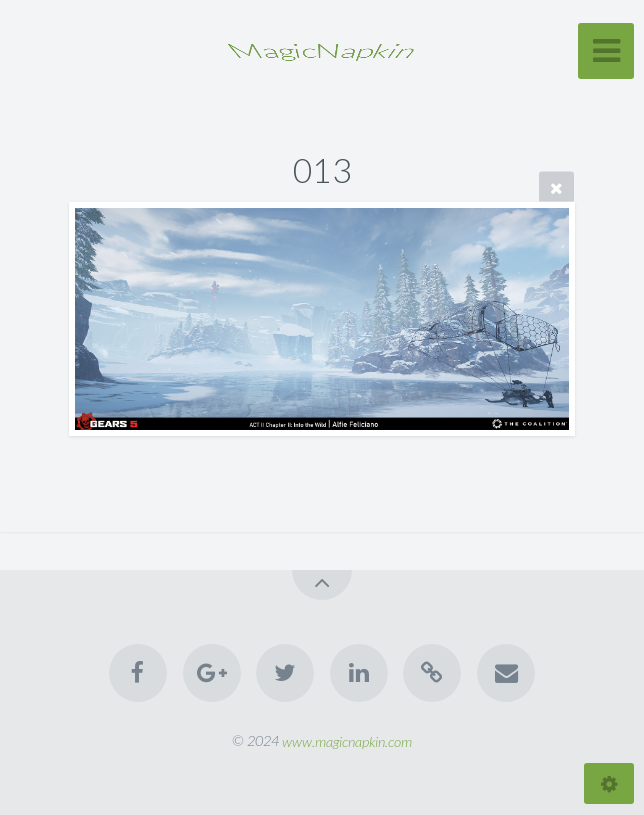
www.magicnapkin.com (347, 740)
